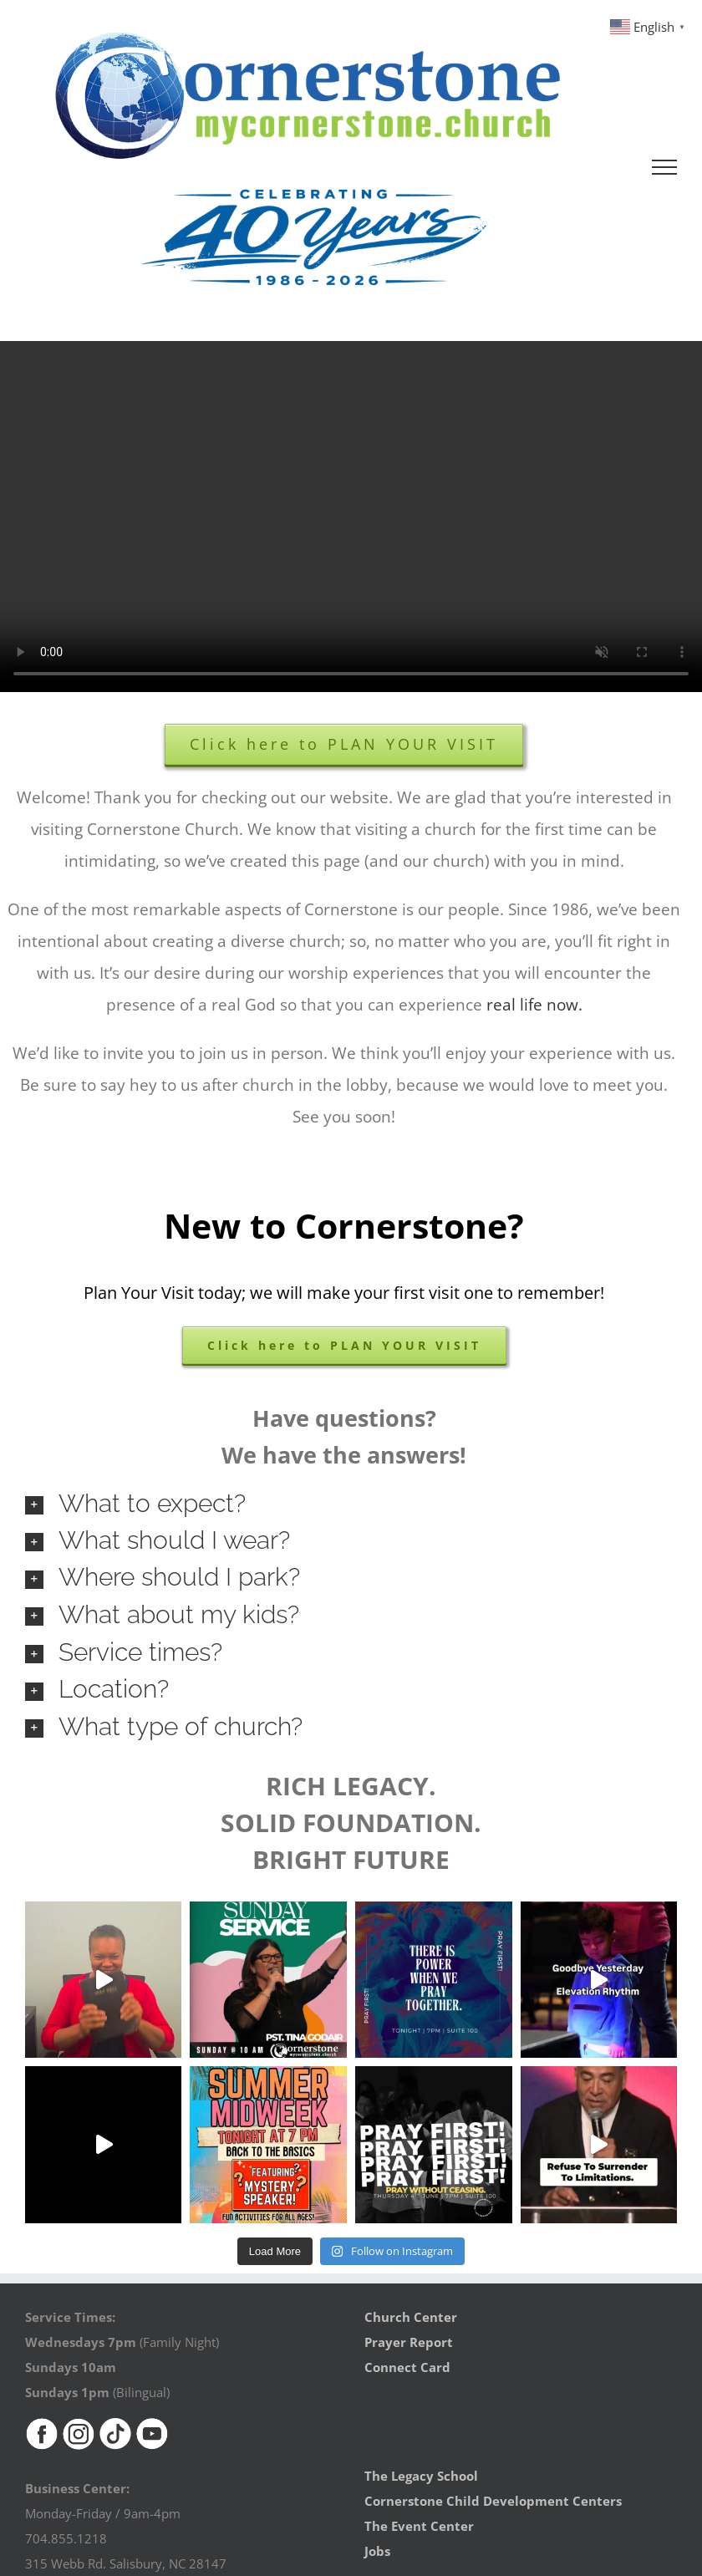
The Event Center (419, 2525)
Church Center (410, 2317)
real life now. (534, 1005)
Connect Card (407, 2367)
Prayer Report (408, 2342)
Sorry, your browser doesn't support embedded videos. (351, 516)
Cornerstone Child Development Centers (493, 2500)
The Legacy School (421, 2475)
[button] (351, 1504)
